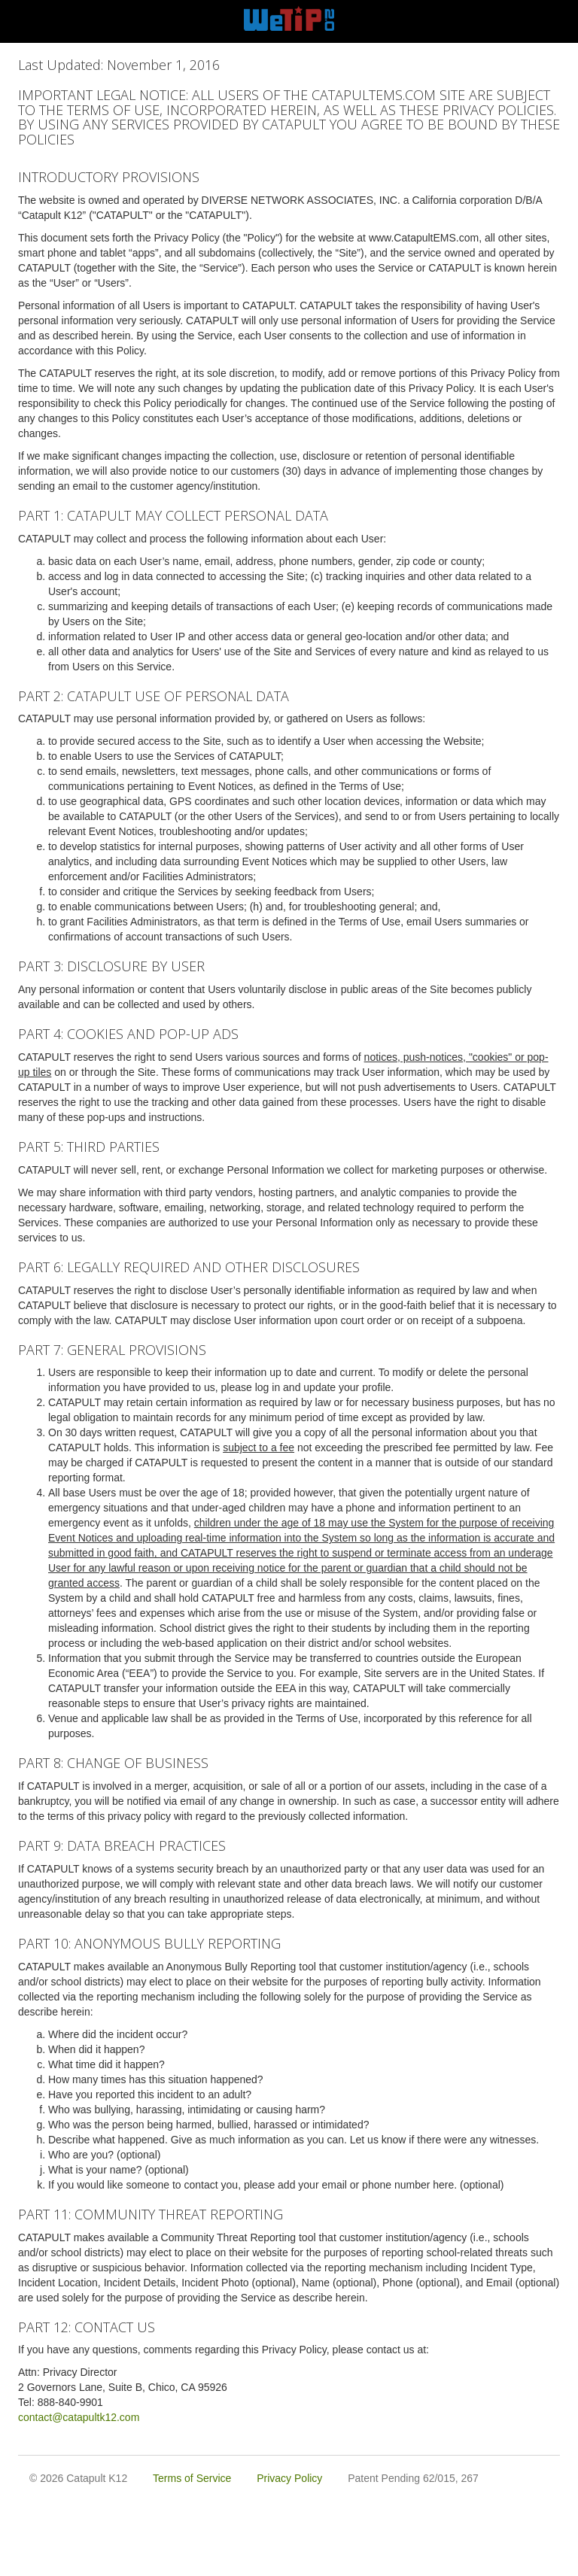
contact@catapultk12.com (78, 2417)
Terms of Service (192, 2478)
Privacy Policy (289, 2478)
